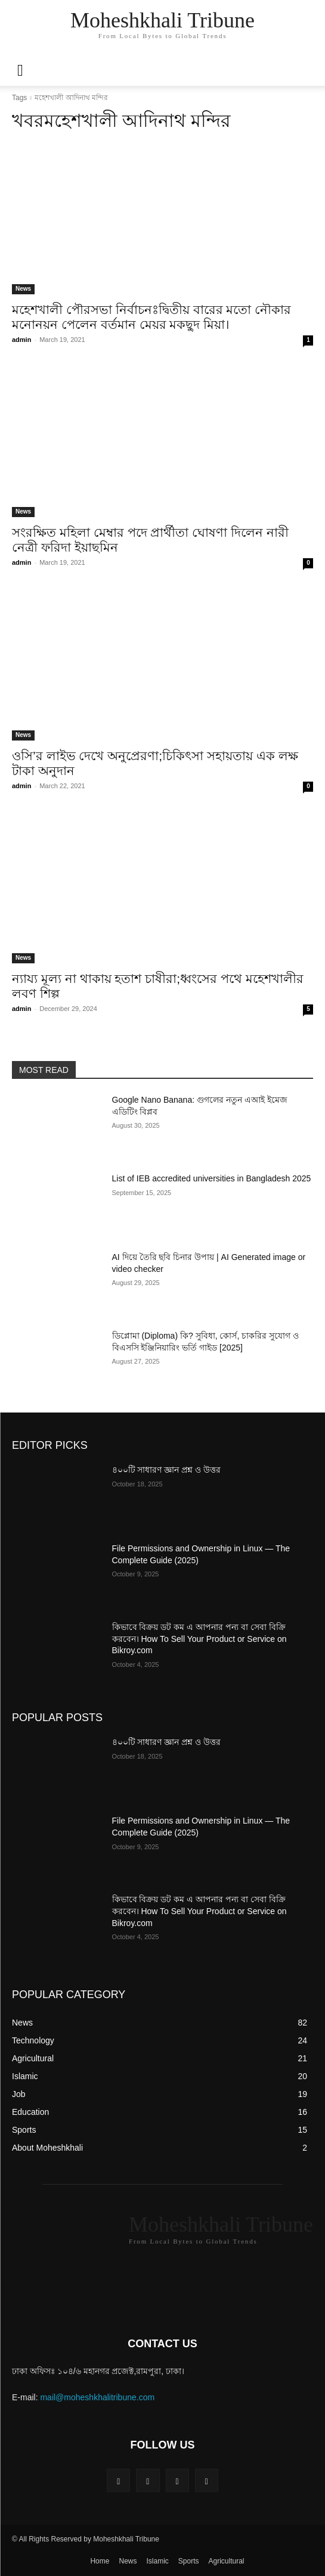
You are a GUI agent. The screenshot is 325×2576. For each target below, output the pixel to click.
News (23, 288)
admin (21, 339)
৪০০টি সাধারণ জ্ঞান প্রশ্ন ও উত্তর (166, 1469)
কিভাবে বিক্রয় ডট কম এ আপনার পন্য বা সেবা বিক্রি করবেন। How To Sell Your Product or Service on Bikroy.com (199, 1638)
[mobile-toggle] (20, 70)
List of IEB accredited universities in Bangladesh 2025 (211, 1178)
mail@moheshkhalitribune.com (97, 2397)
